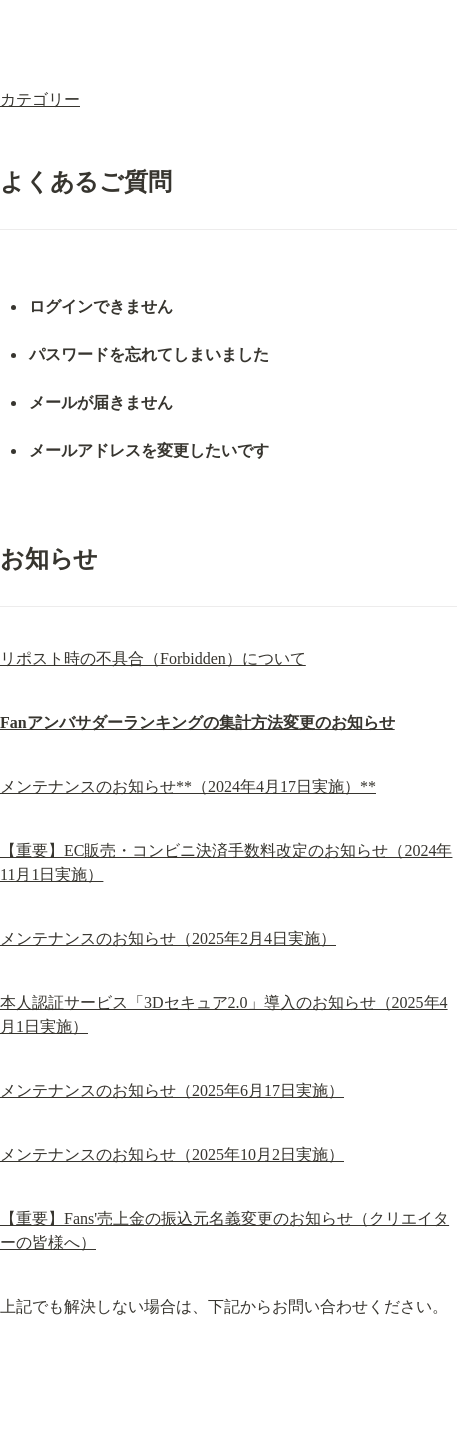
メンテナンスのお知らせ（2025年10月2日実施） (172, 1154)
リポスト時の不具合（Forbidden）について (153, 658)
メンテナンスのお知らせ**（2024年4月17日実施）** (188, 786)
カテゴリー (40, 99)
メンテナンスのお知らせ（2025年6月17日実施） (172, 1090)
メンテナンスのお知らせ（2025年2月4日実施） (168, 938)
